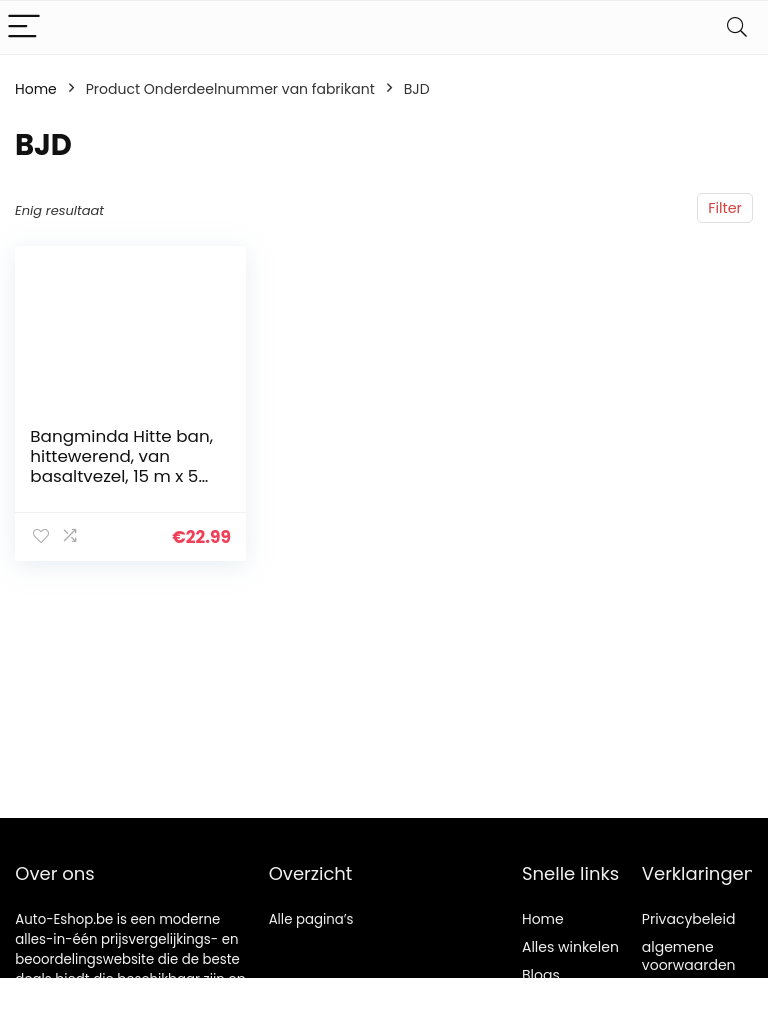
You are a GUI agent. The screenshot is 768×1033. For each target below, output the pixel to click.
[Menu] (24, 27)
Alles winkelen (570, 947)
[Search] (737, 27)
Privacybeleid (689, 919)
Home (36, 89)
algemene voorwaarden (689, 956)
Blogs (541, 975)
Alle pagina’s (311, 919)
